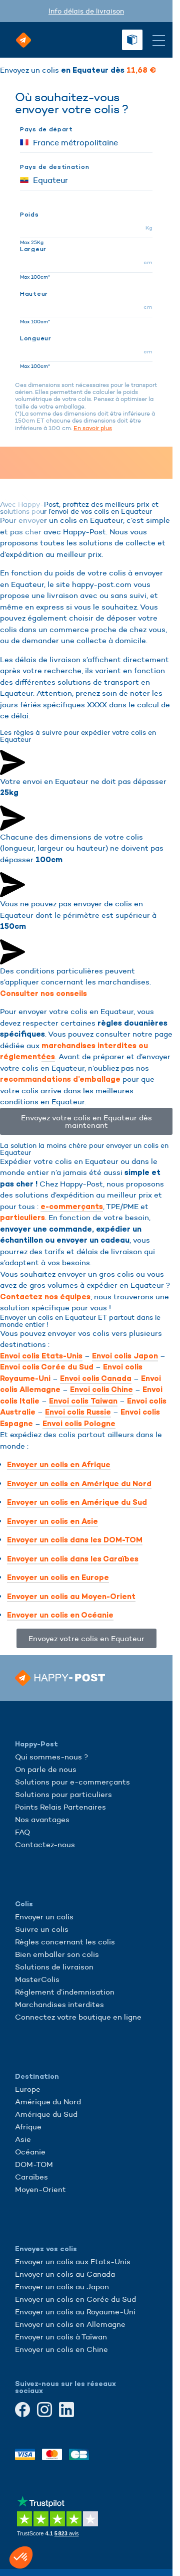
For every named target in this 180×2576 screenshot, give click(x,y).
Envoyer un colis (44, 1916)
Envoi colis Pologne (79, 1423)
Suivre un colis (41, 1929)
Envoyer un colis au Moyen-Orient (71, 1596)
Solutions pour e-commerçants (72, 1782)
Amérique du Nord (48, 2101)
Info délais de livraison (86, 11)
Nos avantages (42, 1819)
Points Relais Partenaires (60, 1807)
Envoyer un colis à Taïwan (61, 2336)
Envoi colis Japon (125, 1355)
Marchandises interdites (59, 2004)
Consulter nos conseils (43, 993)
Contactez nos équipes (45, 1296)
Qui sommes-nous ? (51, 1756)
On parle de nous (45, 1769)
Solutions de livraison (54, 1966)
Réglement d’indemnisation (64, 1992)
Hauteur (34, 293)
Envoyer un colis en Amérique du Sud (77, 1502)
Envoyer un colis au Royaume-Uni (75, 2311)
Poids (29, 214)
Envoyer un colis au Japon (62, 2286)
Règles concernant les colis (65, 1941)
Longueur (36, 338)
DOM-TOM (34, 2164)
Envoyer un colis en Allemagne (70, 2324)
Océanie (30, 2151)
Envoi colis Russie (78, 1412)
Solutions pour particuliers (63, 1794)
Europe (27, 2089)
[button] (21, 2557)
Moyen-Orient (40, 2189)
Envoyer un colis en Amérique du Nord (79, 1483)
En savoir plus (93, 428)
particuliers (22, 1217)
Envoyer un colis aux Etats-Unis (72, 2261)
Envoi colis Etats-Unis (41, 1355)
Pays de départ (46, 129)
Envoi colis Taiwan (83, 1401)
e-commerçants (71, 1206)
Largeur (33, 249)
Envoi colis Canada (96, 1378)
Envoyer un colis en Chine (61, 2349)
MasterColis (37, 1979)
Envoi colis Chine (101, 1389)
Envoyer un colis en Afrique (58, 1464)
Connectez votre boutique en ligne (78, 2017)
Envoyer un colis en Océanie (60, 1615)
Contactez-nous (45, 1844)
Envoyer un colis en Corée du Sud (75, 2299)
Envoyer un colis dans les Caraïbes (72, 1558)
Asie (23, 2139)
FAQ (22, 1832)
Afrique (28, 2126)
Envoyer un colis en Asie (52, 1521)
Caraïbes (31, 2177)
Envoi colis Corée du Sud (47, 1366)
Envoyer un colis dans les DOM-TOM (74, 1539)
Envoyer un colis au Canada (65, 2274)
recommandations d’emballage (60, 1079)
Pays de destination (54, 166)
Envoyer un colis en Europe (58, 1577)
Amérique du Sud (46, 2114)
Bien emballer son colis (57, 1954)
